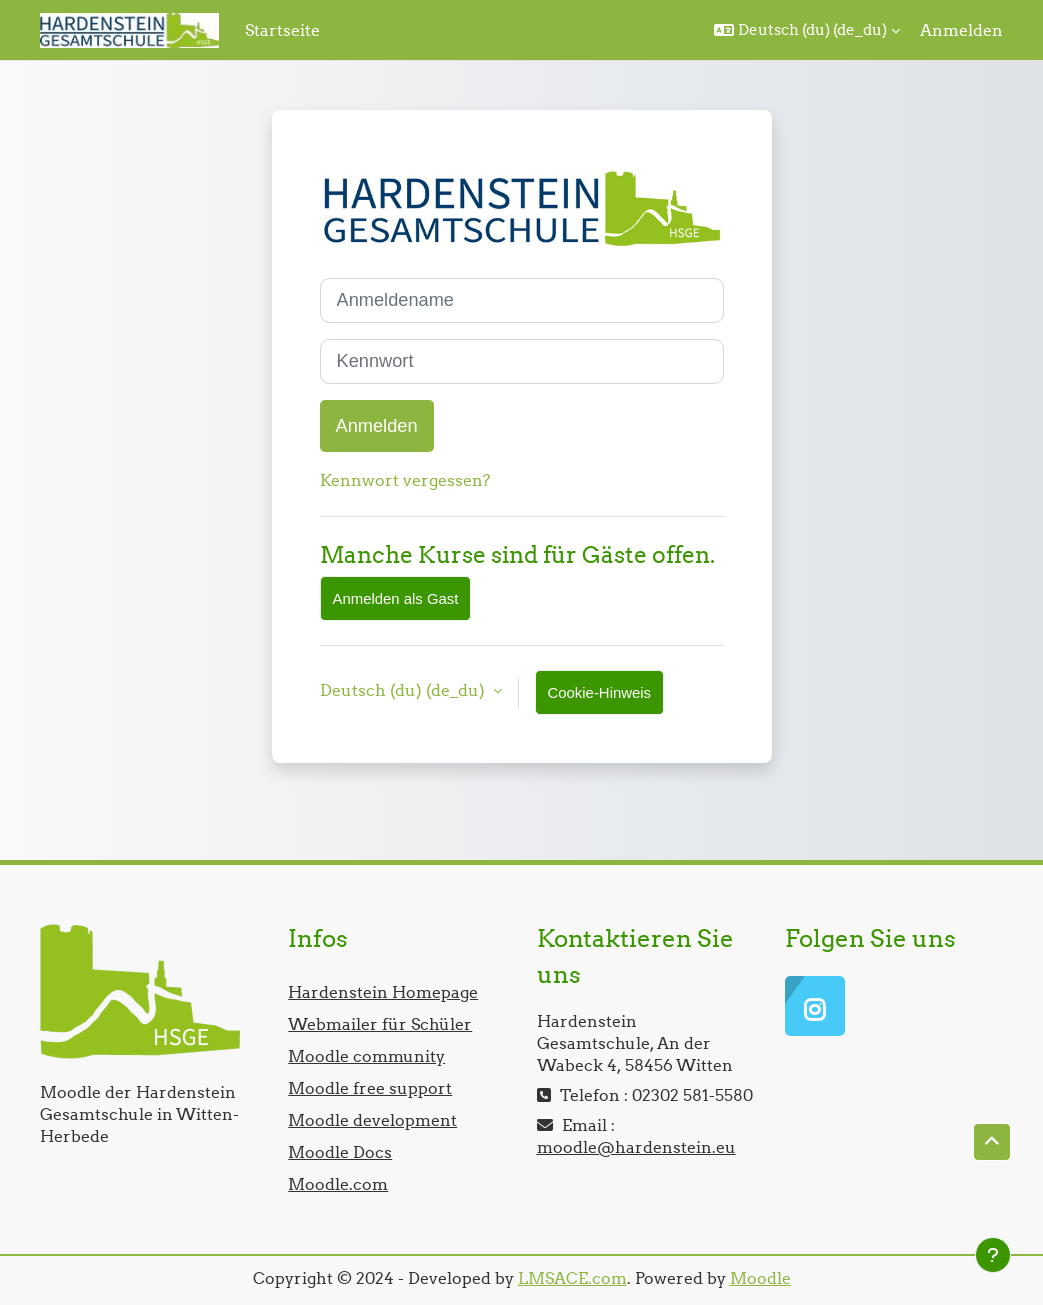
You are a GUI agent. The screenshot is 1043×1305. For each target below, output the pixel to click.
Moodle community (366, 1056)
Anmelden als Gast (396, 598)
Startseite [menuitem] (282, 30)
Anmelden (961, 30)
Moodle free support (370, 1088)
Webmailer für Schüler (380, 1024)
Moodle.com (338, 1184)
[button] (807, 30)
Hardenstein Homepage (383, 992)
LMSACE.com (572, 1278)
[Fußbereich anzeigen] (993, 1255)
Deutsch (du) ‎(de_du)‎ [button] (404, 690)
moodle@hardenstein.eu (636, 1147)
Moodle (760, 1278)
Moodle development (372, 1120)
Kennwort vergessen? (405, 480)
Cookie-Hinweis (600, 692)
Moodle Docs (340, 1152)
